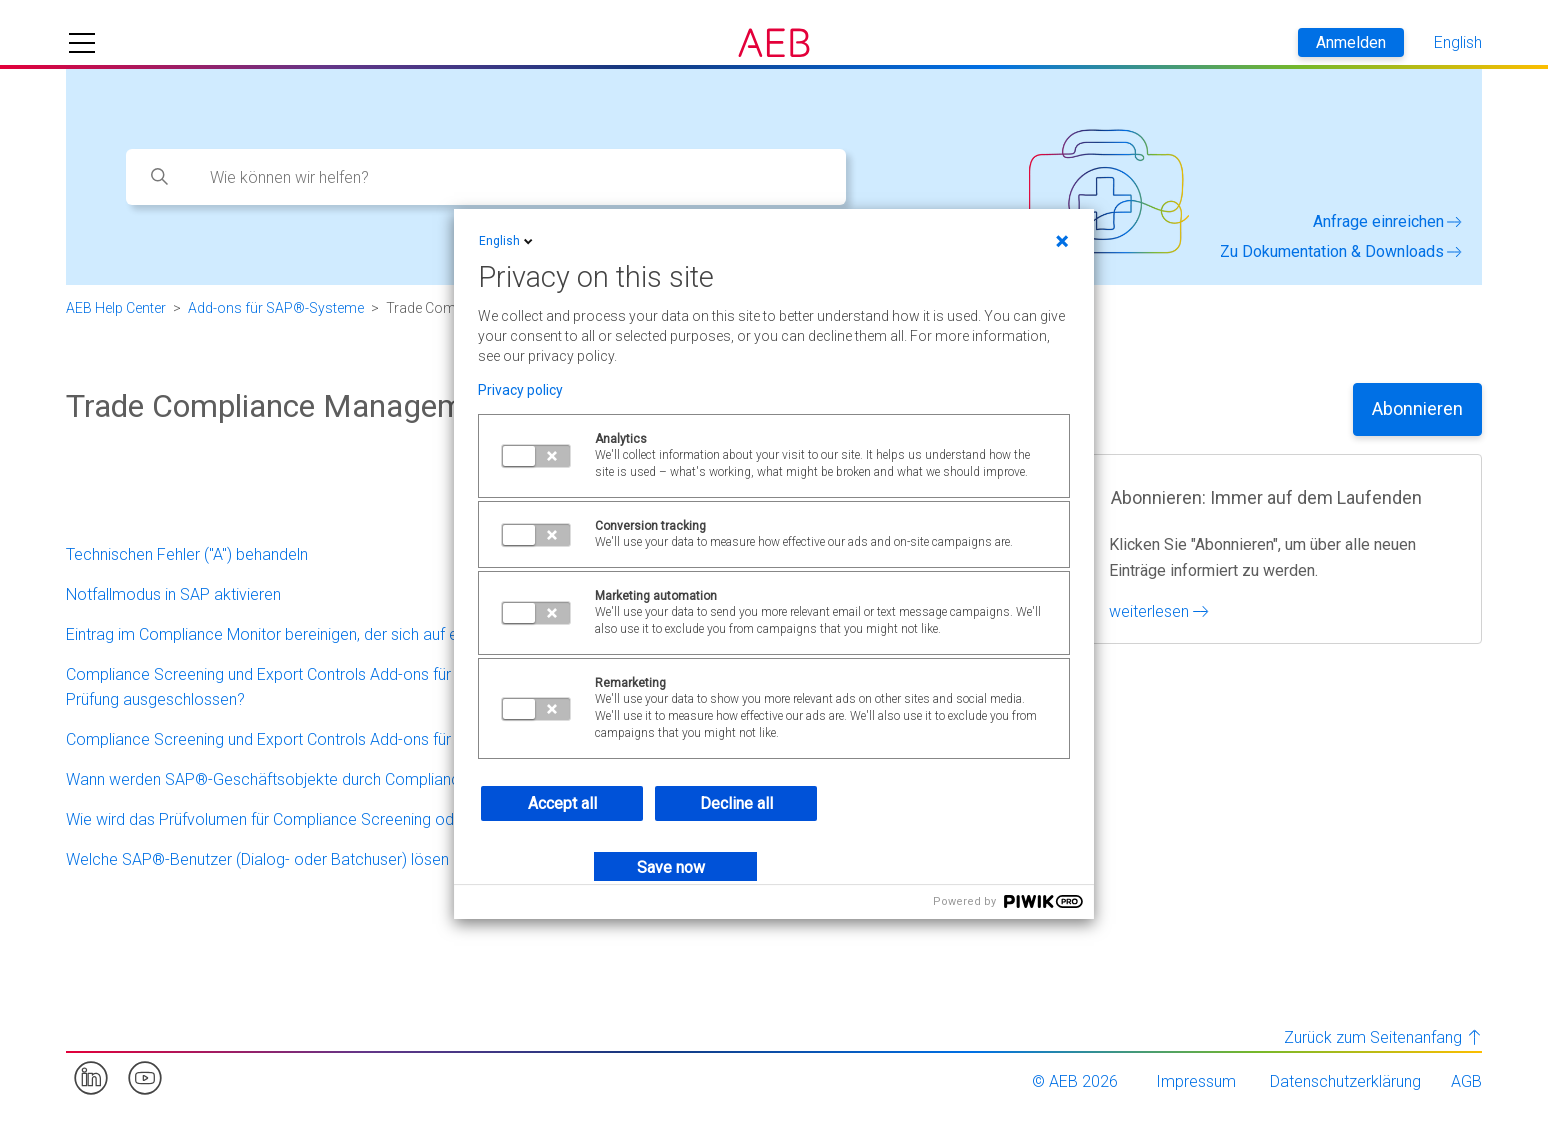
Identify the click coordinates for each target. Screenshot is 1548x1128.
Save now (671, 867)
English (507, 241)
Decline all (736, 803)
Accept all (562, 803)
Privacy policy (520, 390)
